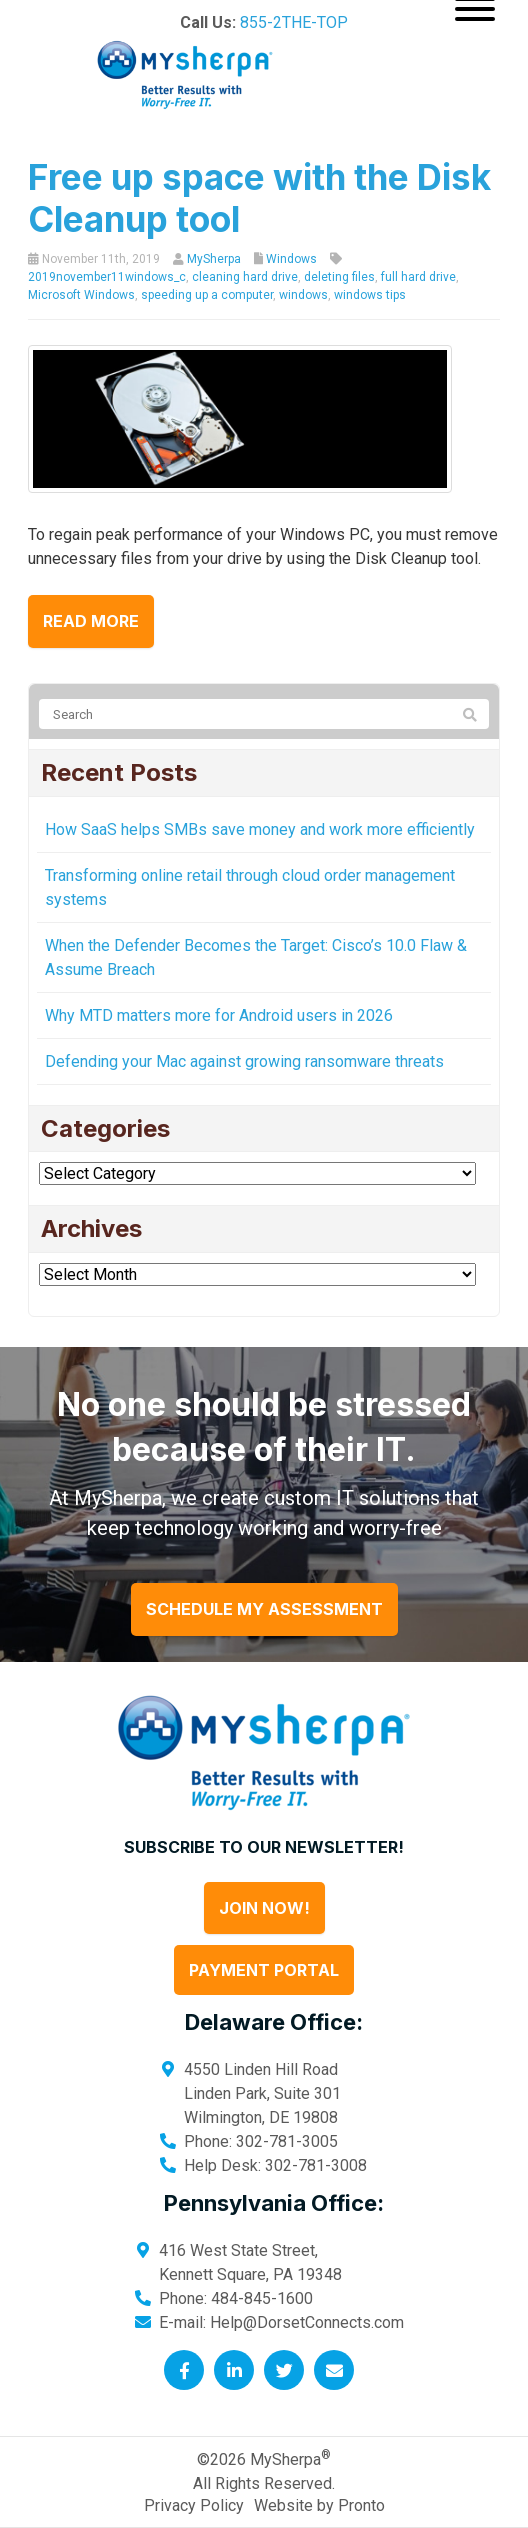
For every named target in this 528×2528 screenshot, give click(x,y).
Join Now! (264, 1908)
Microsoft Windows (81, 295)
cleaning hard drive (245, 277)
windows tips (370, 295)
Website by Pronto (319, 2505)
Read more (91, 621)
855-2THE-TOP (294, 22)
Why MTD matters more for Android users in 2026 (219, 1015)
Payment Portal (264, 1970)
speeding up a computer (207, 295)
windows (303, 295)
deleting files (339, 277)
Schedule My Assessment (264, 1609)
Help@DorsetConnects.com (307, 2322)
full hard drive (418, 277)
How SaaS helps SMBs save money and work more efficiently (260, 829)
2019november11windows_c (107, 277)
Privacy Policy (194, 2505)
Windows (291, 259)
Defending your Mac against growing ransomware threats (244, 1061)
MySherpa (214, 259)
